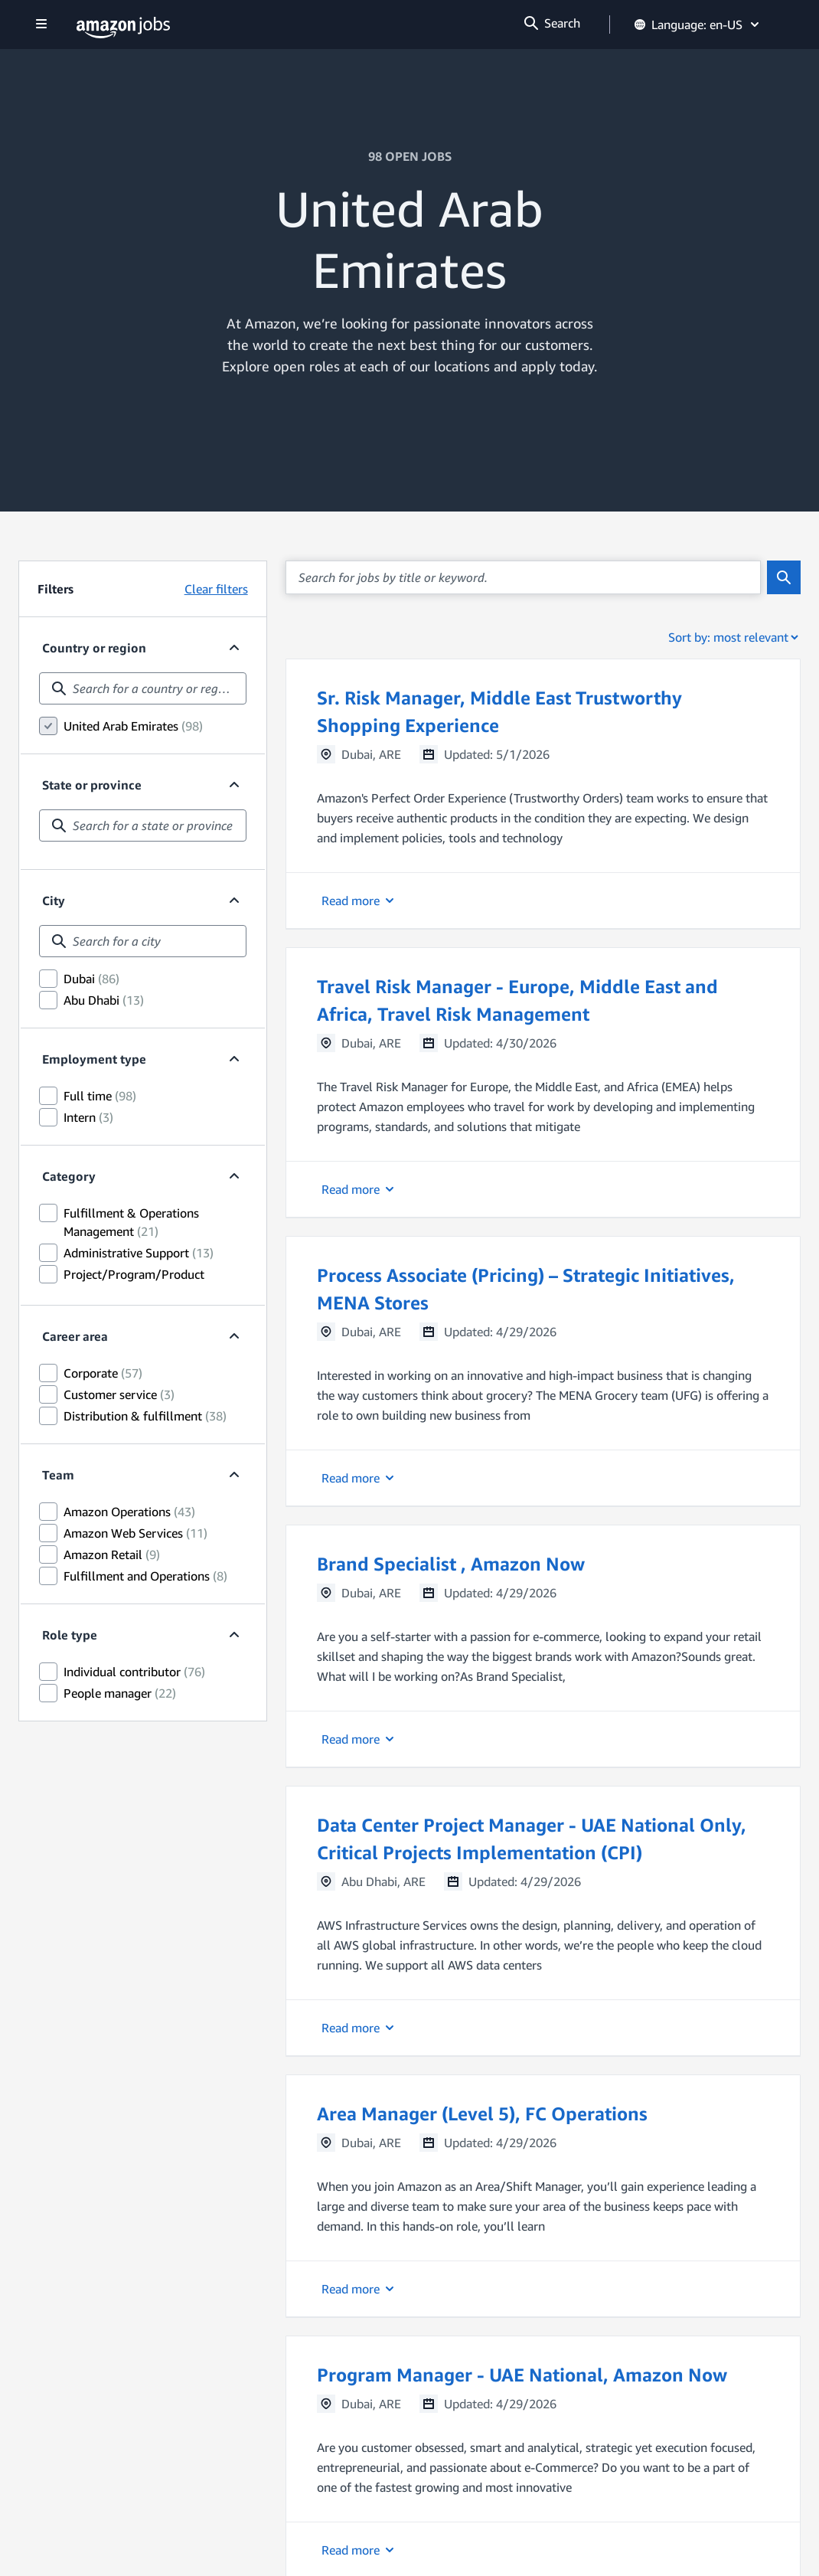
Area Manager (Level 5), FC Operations (482, 2113)
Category (69, 1176)
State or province (92, 785)
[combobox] (142, 688)
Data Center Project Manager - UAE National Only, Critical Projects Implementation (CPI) (531, 1838)
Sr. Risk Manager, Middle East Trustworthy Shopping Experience (499, 711)
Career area (75, 1336)
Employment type (94, 1059)
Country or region (94, 647)
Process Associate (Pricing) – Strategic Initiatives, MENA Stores (526, 1288)
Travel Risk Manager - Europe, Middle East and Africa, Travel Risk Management (517, 1000)
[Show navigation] (41, 25)
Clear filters (216, 589)
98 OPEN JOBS (410, 156)
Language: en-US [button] (698, 24)
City (53, 900)
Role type (69, 1635)
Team (58, 1475)
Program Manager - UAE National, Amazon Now (522, 2374)
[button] (543, 794)
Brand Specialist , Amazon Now (451, 1563)
